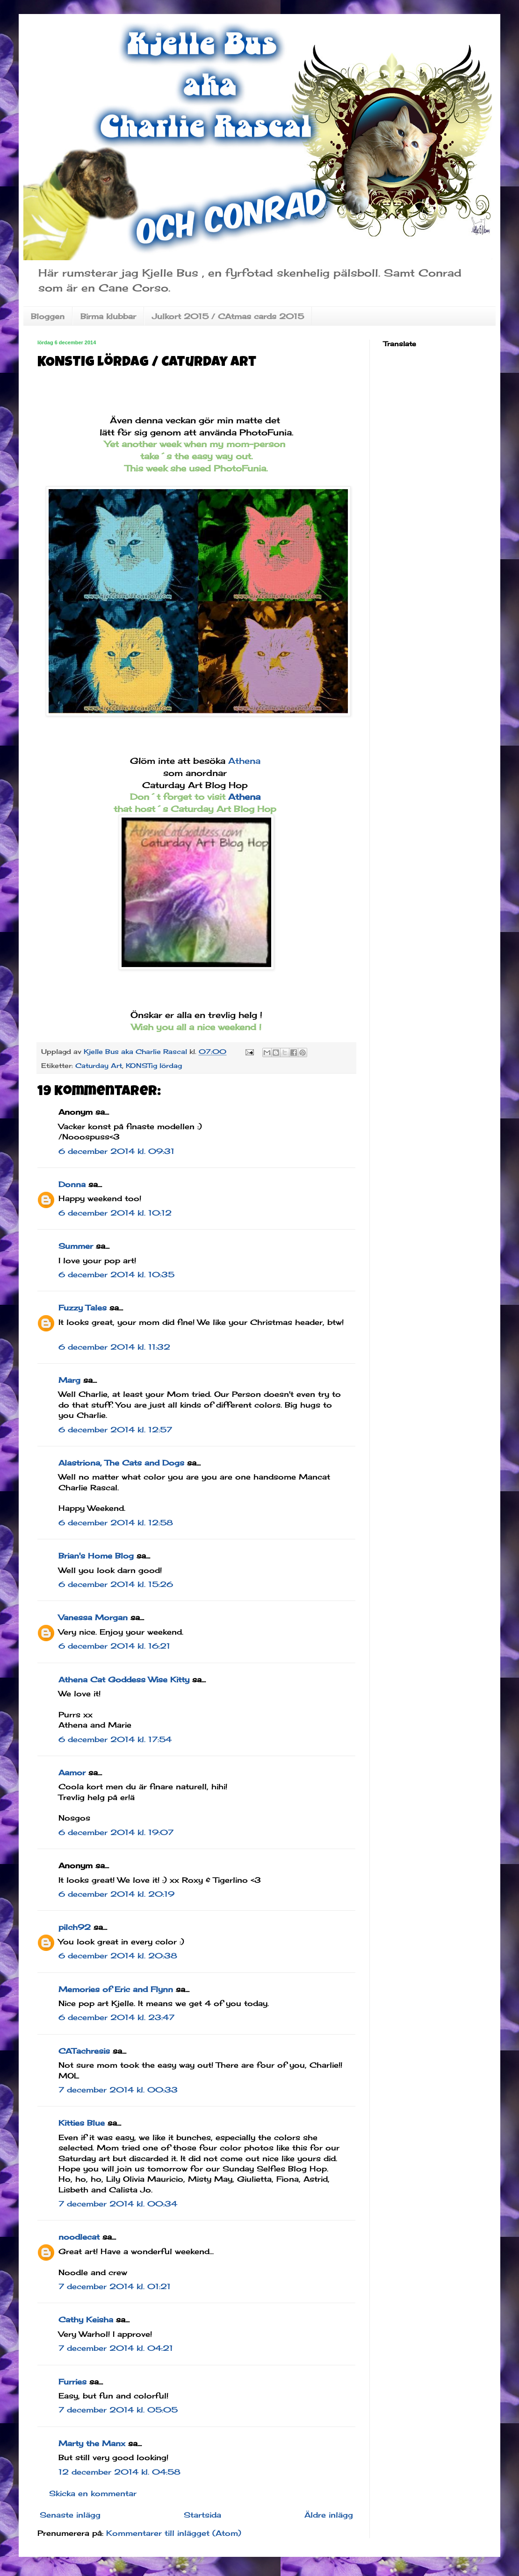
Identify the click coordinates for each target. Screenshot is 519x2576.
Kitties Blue (81, 2123)
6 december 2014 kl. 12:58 (115, 1522)
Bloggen (48, 316)
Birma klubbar (108, 316)
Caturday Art (98, 1065)
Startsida (202, 2514)
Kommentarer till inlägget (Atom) (173, 2533)
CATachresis (84, 2051)
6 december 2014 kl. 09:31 (116, 1151)
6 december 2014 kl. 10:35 (116, 1274)
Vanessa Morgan (93, 1617)
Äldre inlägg (328, 2514)
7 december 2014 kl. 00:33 (118, 2089)
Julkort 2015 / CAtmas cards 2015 (228, 316)
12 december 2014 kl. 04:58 (119, 2471)
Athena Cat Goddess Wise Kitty (123, 1679)
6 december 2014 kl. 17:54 (115, 1739)
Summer (75, 1246)
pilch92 (74, 1927)
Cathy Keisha (85, 2319)
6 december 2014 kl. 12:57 (115, 1429)
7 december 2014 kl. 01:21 (114, 2286)
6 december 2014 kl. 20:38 (117, 1955)
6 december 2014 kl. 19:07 (115, 1832)
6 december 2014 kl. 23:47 (116, 2017)
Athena (242, 760)
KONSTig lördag (154, 1065)
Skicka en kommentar (93, 2493)
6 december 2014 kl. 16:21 (114, 1646)
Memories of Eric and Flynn (115, 1989)
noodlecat (79, 2237)
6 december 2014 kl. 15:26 (115, 1584)
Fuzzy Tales (82, 1307)
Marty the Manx (91, 2443)
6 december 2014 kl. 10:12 (115, 1212)
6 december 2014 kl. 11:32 (114, 1347)
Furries (72, 2381)
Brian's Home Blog (96, 1555)
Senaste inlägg (70, 2514)
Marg (69, 1380)
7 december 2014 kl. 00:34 (117, 2203)
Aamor (72, 1772)
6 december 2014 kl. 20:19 (116, 1894)
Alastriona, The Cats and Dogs (122, 1462)
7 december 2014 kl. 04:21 (115, 2348)
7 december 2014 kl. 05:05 (118, 2409)
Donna (72, 1184)
